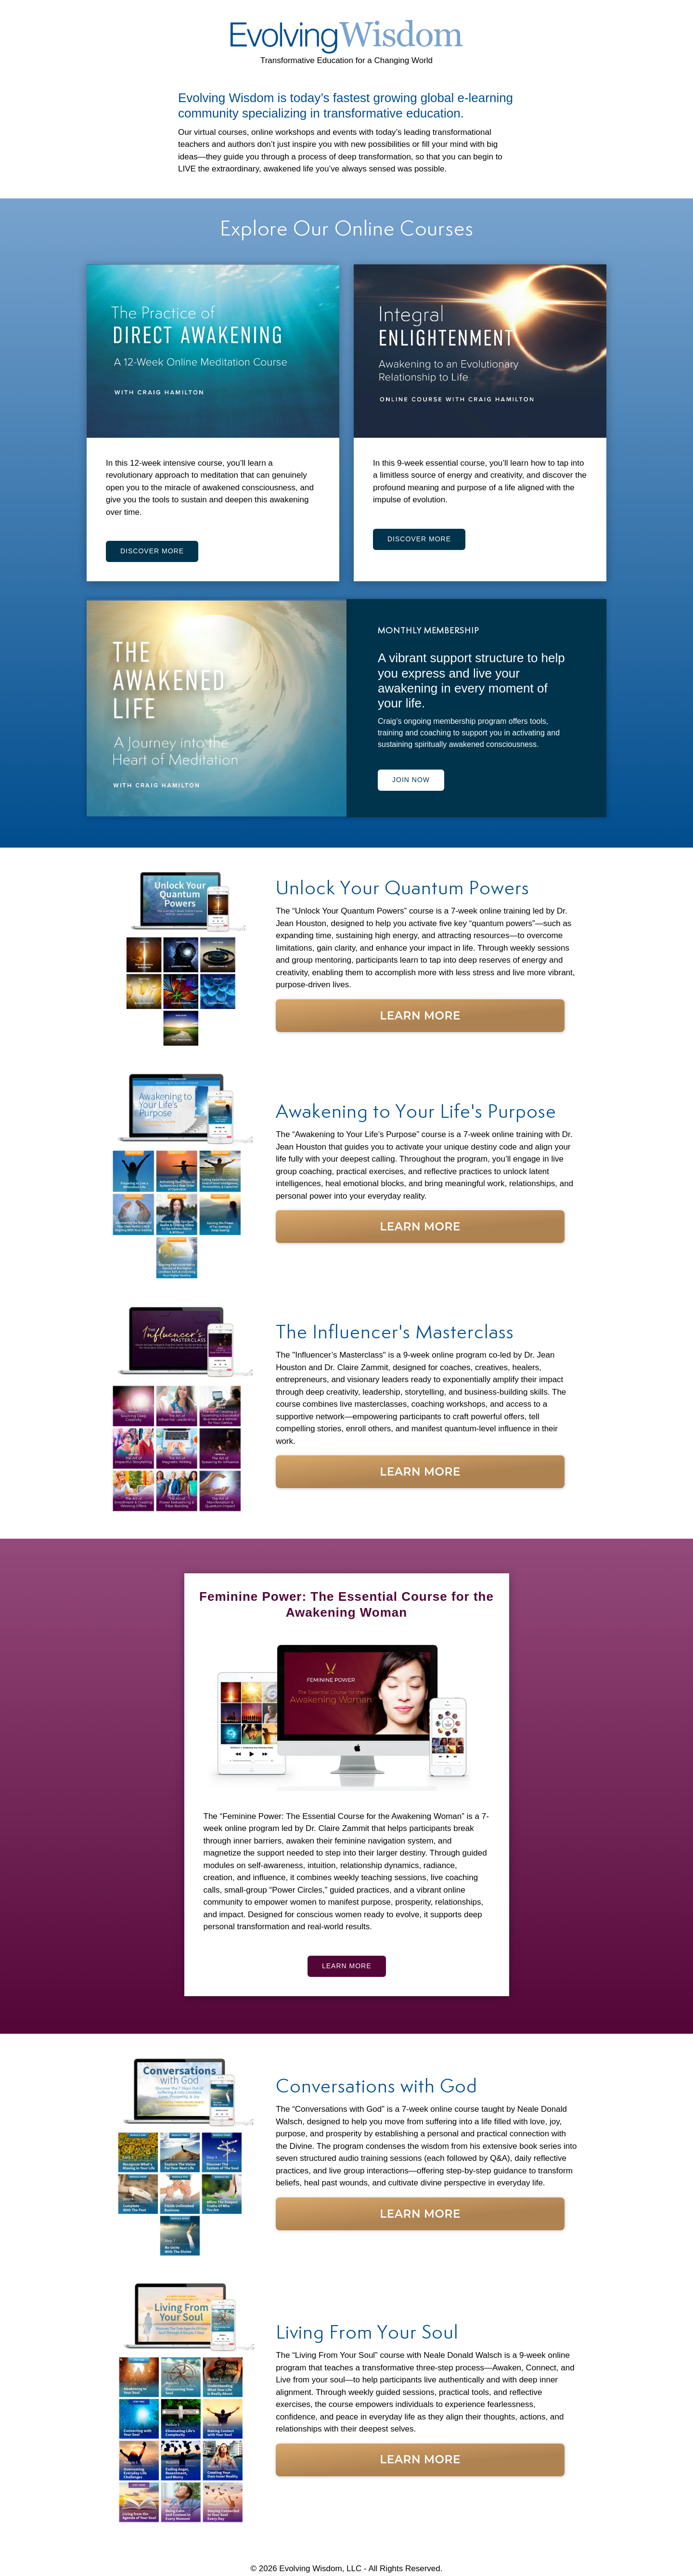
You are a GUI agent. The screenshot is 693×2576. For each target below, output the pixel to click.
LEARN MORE (347, 1966)
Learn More (420, 1015)
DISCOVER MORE (152, 551)
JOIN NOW (411, 780)
